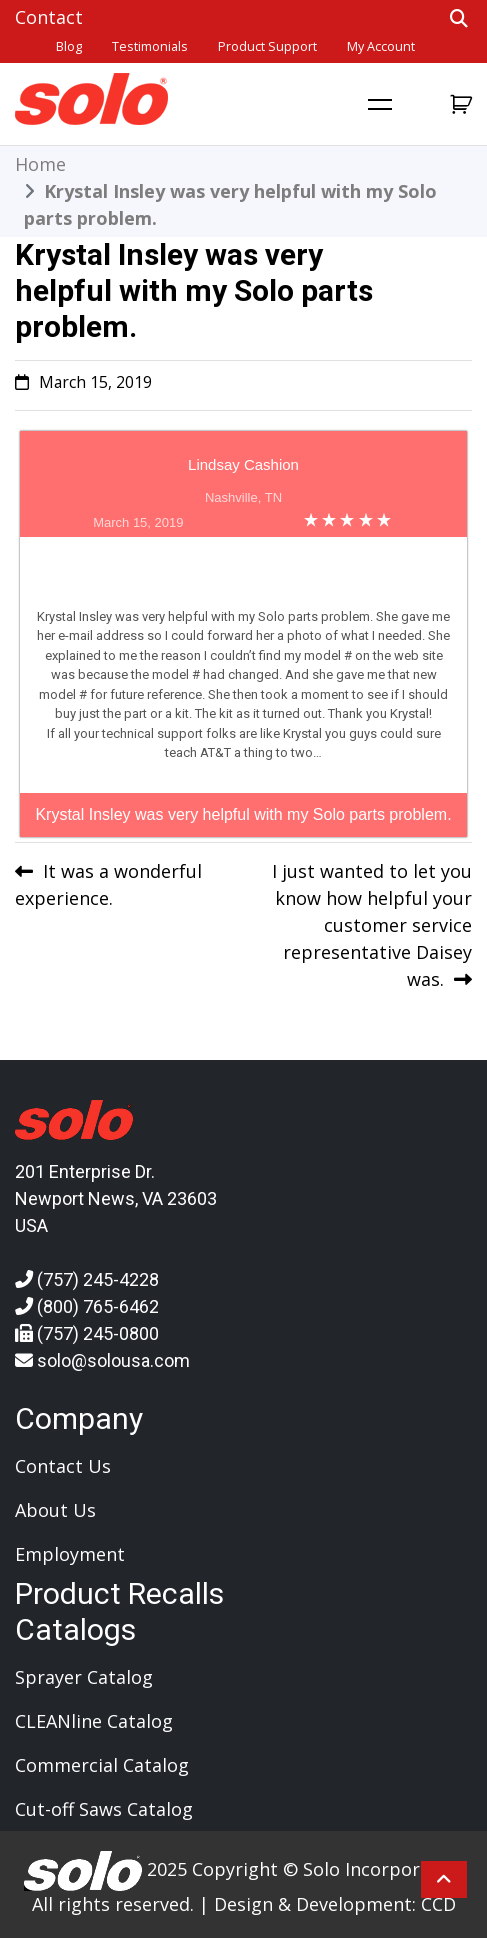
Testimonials (150, 46)
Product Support (267, 46)
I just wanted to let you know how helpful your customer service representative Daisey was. (372, 925)
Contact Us (63, 1466)
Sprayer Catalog (84, 1677)
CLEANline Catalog (94, 1721)
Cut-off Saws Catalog (104, 1809)
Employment (70, 1554)
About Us (55, 1510)
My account (381, 46)
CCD (438, 1904)
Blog (69, 46)
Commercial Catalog (102, 1765)
